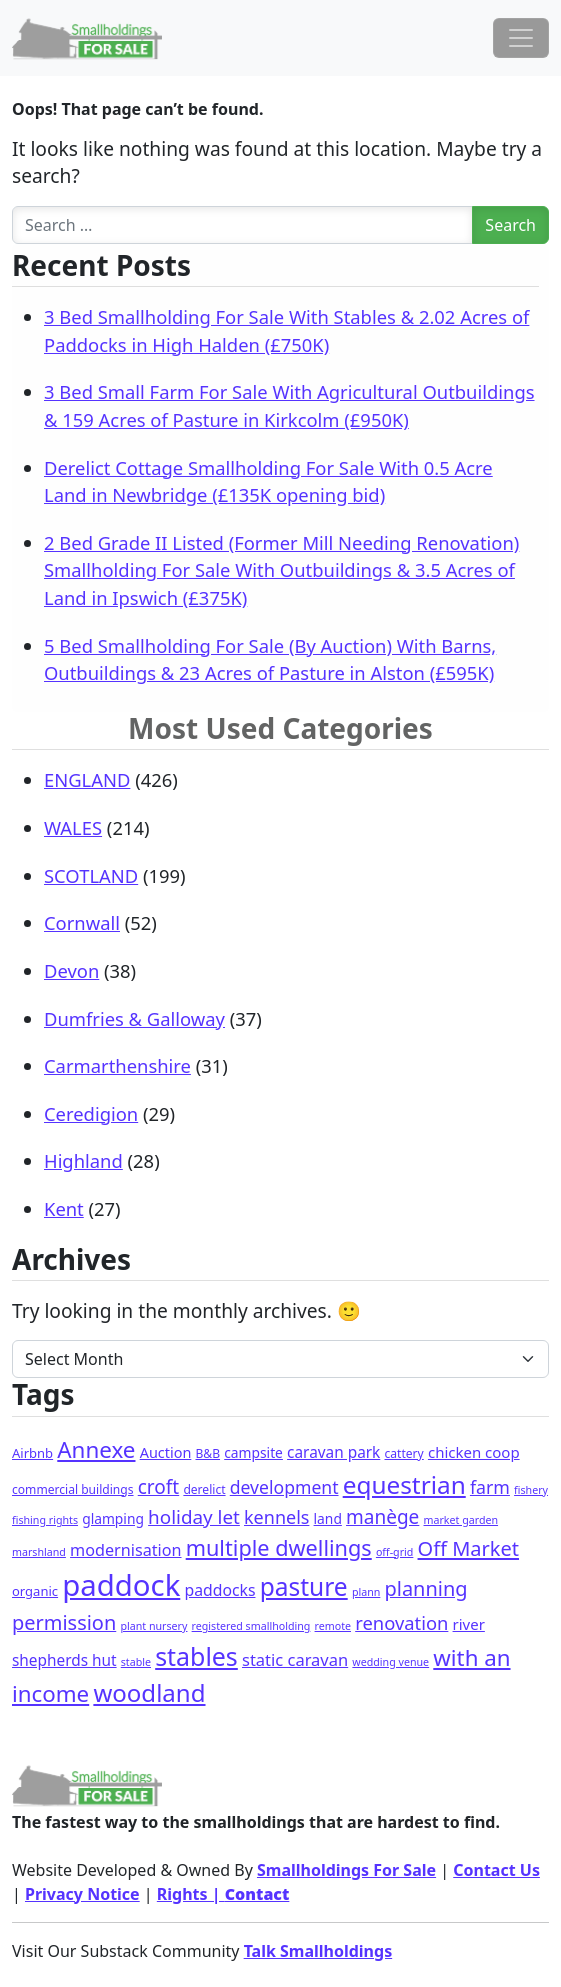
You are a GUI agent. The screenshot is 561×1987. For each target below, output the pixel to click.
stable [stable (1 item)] (136, 1662)
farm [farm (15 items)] (490, 1487)
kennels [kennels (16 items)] (276, 1517)
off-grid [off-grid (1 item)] (394, 1552)
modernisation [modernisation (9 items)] (125, 1550)
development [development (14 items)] (284, 1487)
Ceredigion (91, 1113)
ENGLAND (87, 779)
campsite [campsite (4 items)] (253, 1452)
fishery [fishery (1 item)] (531, 1490)
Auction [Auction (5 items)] (166, 1452)
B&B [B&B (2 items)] (208, 1453)
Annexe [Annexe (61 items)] (96, 1449)
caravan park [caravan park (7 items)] (333, 1452)
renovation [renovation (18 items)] (401, 1622)
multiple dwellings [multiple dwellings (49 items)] (279, 1547)
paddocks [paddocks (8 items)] (219, 1590)
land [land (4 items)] (328, 1518)
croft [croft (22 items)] (158, 1487)
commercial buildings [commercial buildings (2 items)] (73, 1489)
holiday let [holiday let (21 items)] (194, 1517)
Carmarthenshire (117, 1065)
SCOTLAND (91, 875)
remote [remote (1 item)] (333, 1626)
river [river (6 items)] (469, 1624)
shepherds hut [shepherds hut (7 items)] (64, 1660)
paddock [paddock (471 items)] (121, 1585)
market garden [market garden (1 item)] (461, 1520)
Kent (64, 1208)
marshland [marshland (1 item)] (39, 1552)
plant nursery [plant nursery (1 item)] (153, 1626)
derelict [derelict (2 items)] (204, 1489)
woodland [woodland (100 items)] (149, 1692)
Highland (83, 1160)
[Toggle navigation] (521, 38)
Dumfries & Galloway (134, 1018)
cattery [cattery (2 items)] (404, 1453)
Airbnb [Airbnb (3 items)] (32, 1453)
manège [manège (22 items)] (382, 1517)
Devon (71, 970)
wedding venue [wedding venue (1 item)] (390, 1662)
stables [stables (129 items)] (196, 1656)
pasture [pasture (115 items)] (304, 1586)
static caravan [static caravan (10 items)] (295, 1659)
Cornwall (82, 922)
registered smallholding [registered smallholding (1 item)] (251, 1626)
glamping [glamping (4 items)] (113, 1518)
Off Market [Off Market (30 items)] (468, 1548)
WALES (73, 827)
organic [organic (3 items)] (35, 1591)
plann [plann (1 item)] (366, 1592)
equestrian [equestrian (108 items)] (404, 1484)
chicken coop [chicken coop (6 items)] (474, 1452)
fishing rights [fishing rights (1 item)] (45, 1520)
